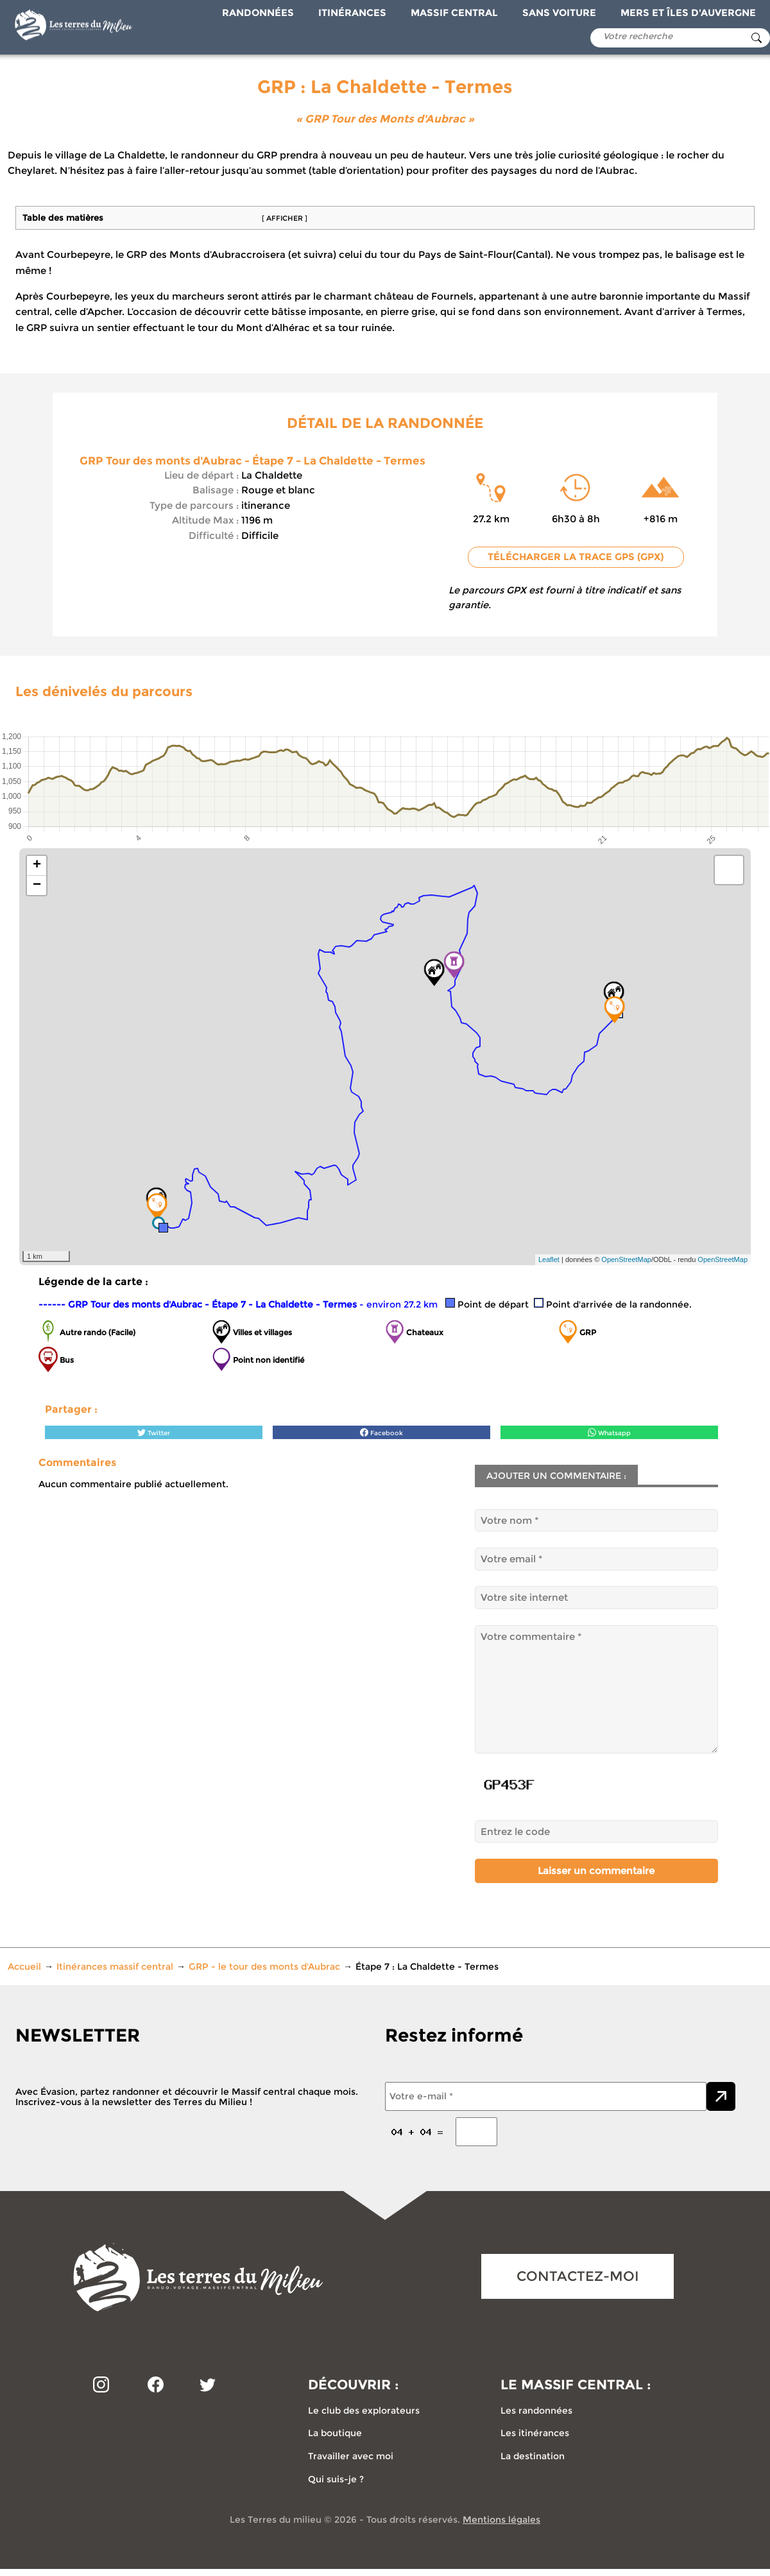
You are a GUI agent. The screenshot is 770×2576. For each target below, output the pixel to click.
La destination (533, 2456)
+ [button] (37, 865)
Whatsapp (609, 1432)
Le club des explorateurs (364, 2410)
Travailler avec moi (350, 2456)
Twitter (153, 1432)
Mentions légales (501, 2519)
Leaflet (549, 1259)
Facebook (381, 1432)
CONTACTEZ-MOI (578, 2276)
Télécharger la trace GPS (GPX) (575, 557)
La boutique (335, 2433)
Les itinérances (535, 2433)
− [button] (37, 885)
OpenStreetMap (626, 1259)
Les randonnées (536, 2410)
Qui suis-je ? (336, 2479)
